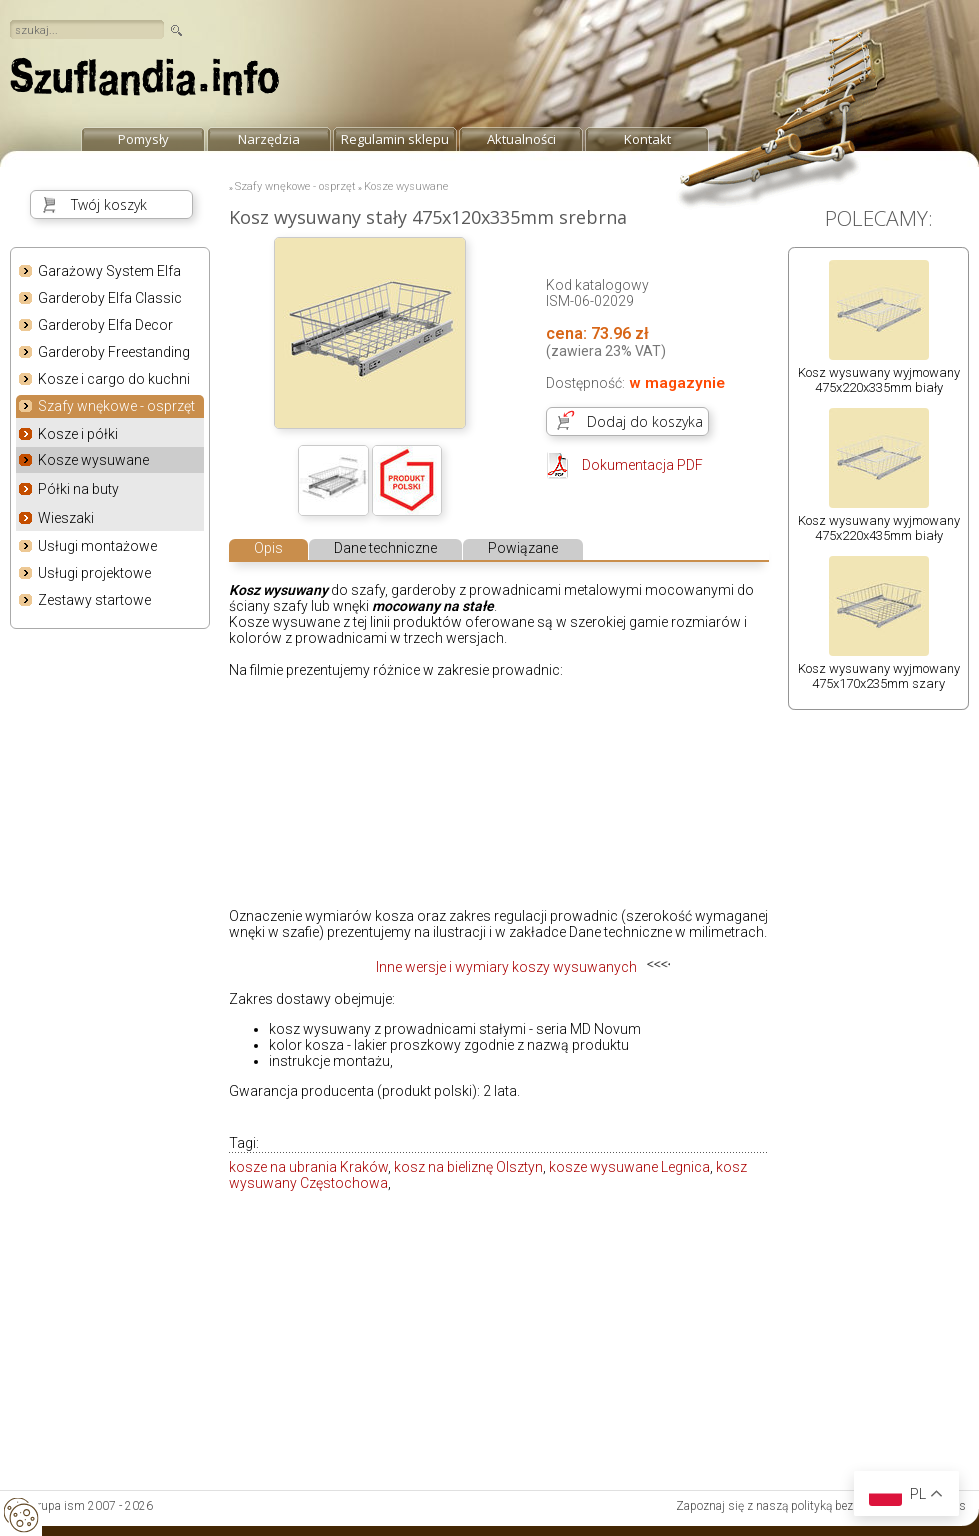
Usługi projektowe (94, 573)
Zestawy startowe (94, 600)
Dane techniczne (385, 548)
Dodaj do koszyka (645, 421)
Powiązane (523, 548)
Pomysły (143, 139)
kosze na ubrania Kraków (308, 1167)
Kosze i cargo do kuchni (114, 379)
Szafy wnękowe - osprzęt (116, 407)
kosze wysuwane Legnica (629, 1167)
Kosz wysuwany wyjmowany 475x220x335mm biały (879, 380)
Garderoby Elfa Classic (110, 298)
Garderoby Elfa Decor (105, 325)
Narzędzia (269, 139)
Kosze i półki (78, 434)
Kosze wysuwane (93, 460)
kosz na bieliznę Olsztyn (468, 1167)
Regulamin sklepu (395, 139)
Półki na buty (78, 489)
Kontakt (647, 139)
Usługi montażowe (97, 546)
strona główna (145, 82)
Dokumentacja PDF (642, 465)
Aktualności (521, 139)
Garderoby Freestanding (114, 352)
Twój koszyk (109, 204)
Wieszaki (66, 518)
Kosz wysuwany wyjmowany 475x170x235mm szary (879, 676)
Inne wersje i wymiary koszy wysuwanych (506, 967)
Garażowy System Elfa (109, 271)
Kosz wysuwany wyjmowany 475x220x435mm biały (879, 528)
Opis (268, 548)
